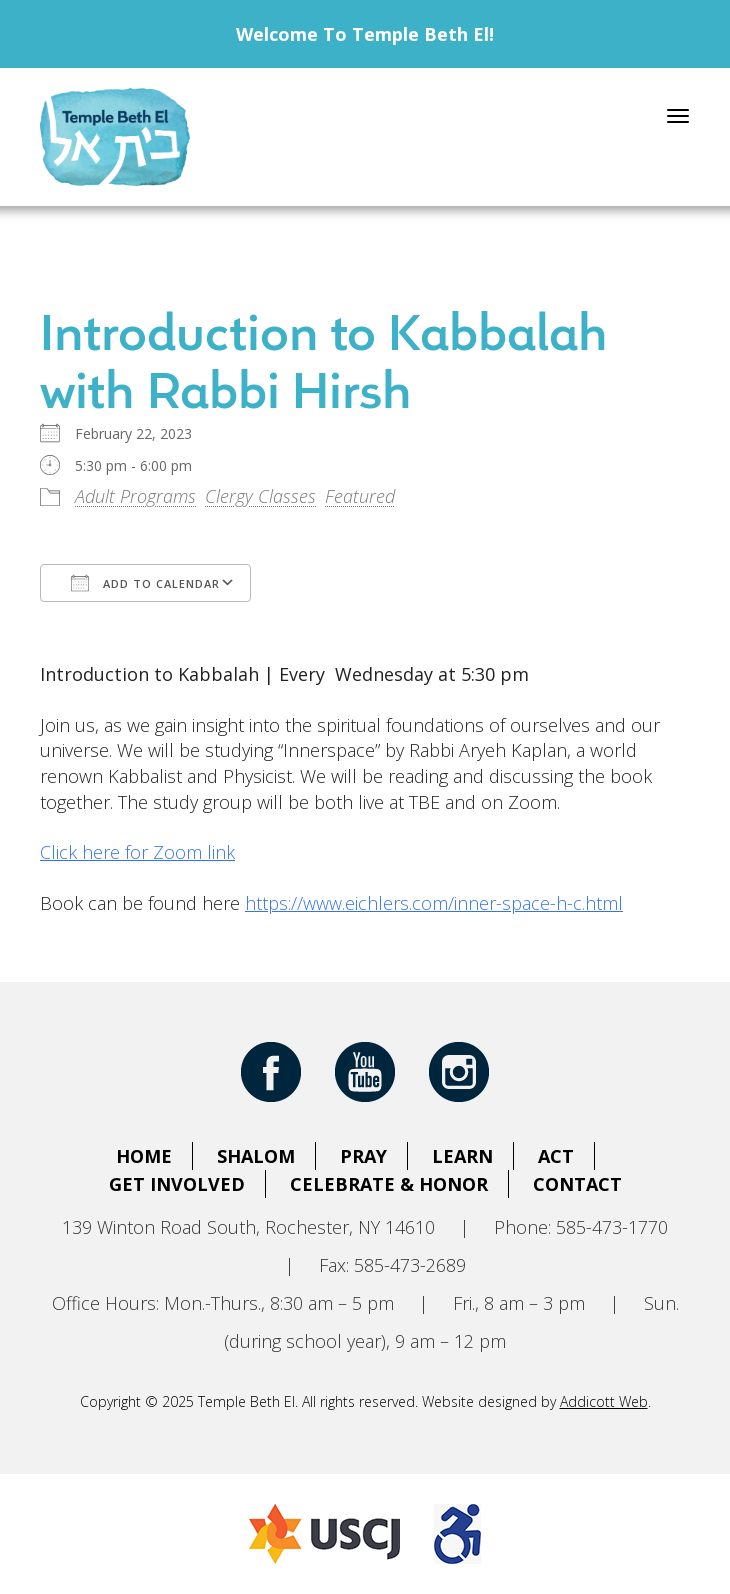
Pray (363, 1156)
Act (556, 1156)
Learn (462, 1156)
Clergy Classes (260, 496)
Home (144, 1156)
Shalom (256, 1156)
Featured (360, 496)
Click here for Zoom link (137, 852)
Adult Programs (135, 496)
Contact (577, 1184)
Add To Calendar (145, 583)
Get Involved (177, 1184)
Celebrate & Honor (389, 1184)
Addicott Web (604, 1401)
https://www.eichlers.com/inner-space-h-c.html (434, 903)
